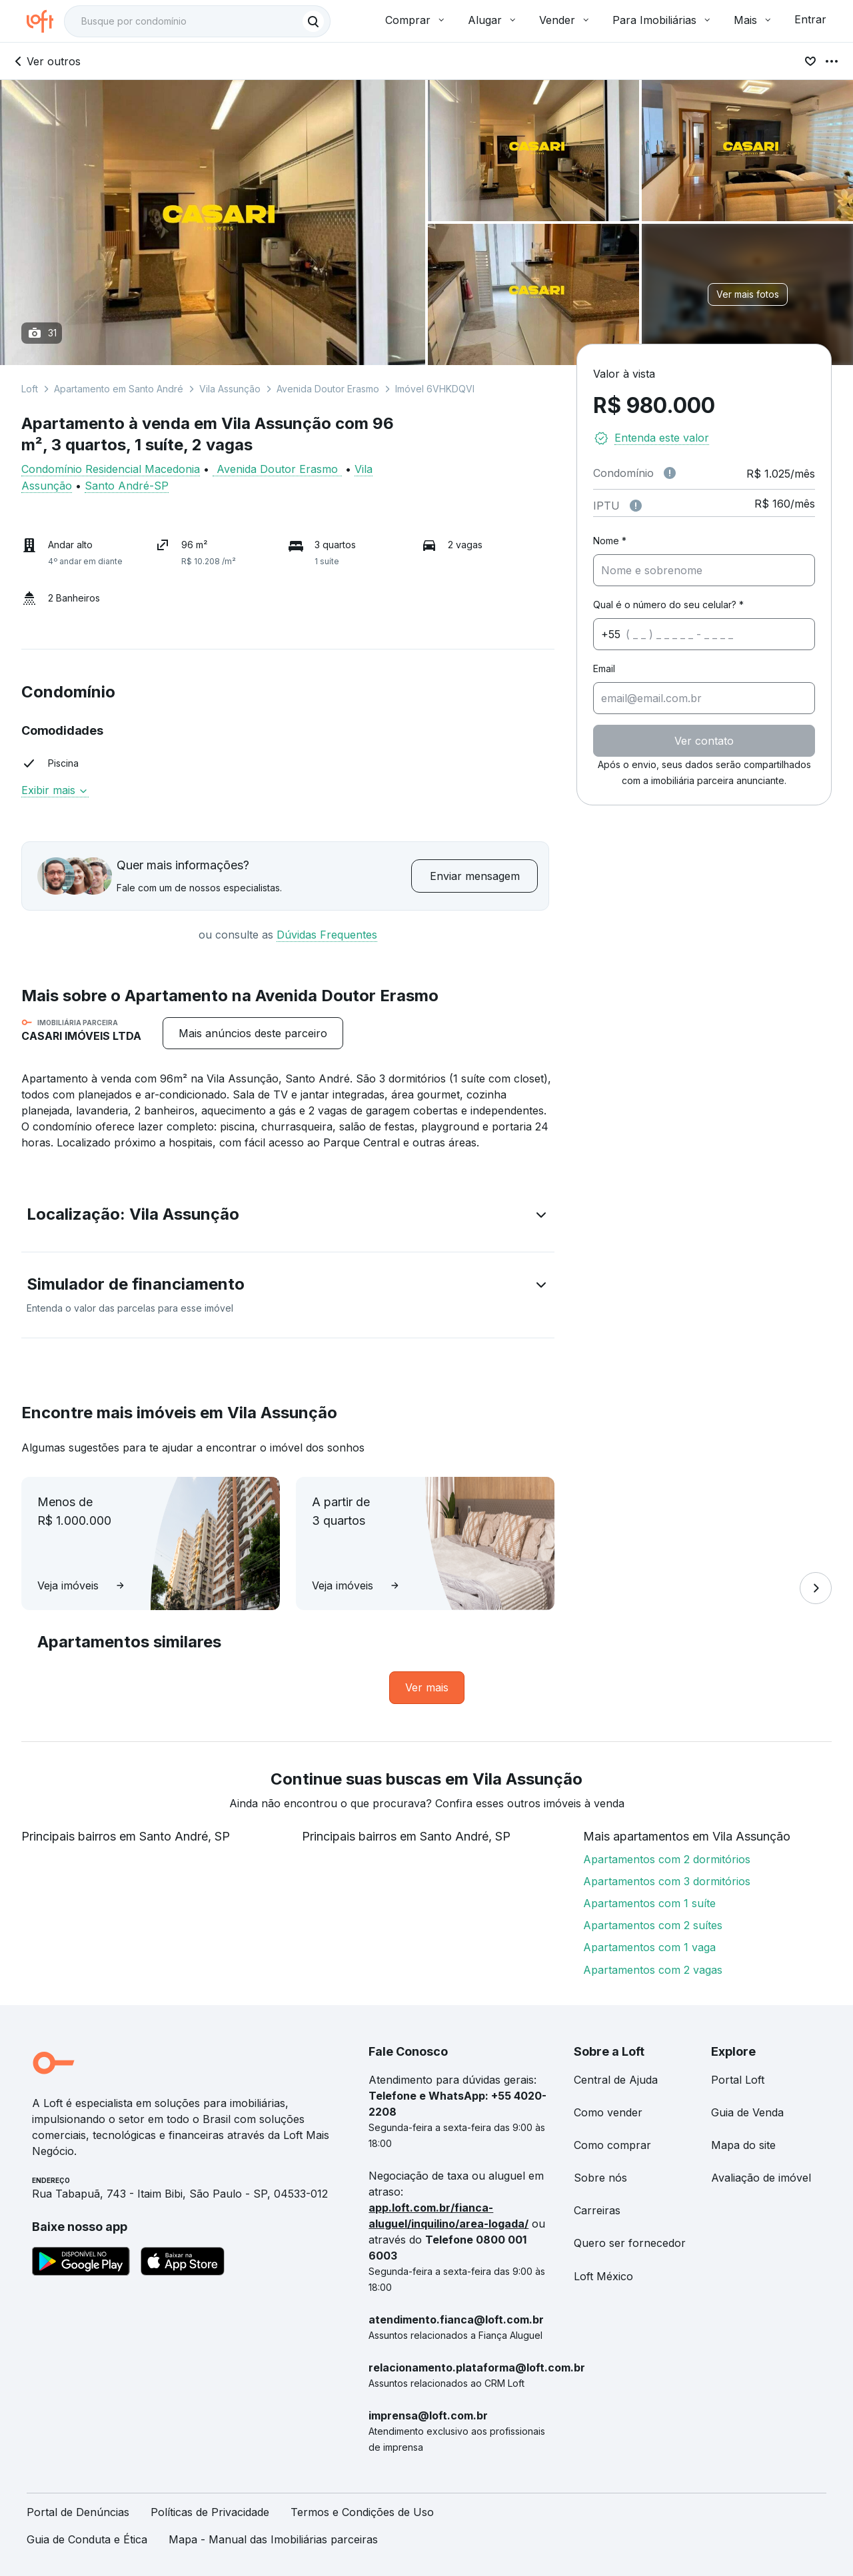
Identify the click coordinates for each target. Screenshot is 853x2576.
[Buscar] (313, 21)
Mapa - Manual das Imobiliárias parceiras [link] (273, 2539)
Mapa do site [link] (743, 2145)
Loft (29, 388)
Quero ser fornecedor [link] (630, 2243)
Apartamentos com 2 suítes (652, 1925)
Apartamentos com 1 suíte (649, 1903)
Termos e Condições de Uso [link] (362, 2512)
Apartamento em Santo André (118, 388)
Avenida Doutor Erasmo (328, 388)
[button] (287, 1217)
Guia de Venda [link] (747, 2112)
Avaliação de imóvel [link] (761, 2177)
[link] (426, 1687)
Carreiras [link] (597, 2210)
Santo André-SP (127, 485)
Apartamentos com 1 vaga (649, 1947)
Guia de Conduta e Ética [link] (87, 2539)
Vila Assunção (230, 388)
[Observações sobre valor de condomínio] (669, 473)
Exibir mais (55, 790)
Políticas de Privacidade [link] (210, 2512)
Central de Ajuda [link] (616, 2079)
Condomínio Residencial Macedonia (110, 469)
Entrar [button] (810, 19)
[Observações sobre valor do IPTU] (635, 505)
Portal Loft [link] (737, 2079)
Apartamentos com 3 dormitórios (666, 1881)
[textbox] (197, 21)
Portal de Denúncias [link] (78, 2512)
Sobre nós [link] (600, 2177)
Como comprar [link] (612, 2145)
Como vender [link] (608, 2112)
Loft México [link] (603, 2276)
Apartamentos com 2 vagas (652, 1969)
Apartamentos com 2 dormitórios (666, 1859)
